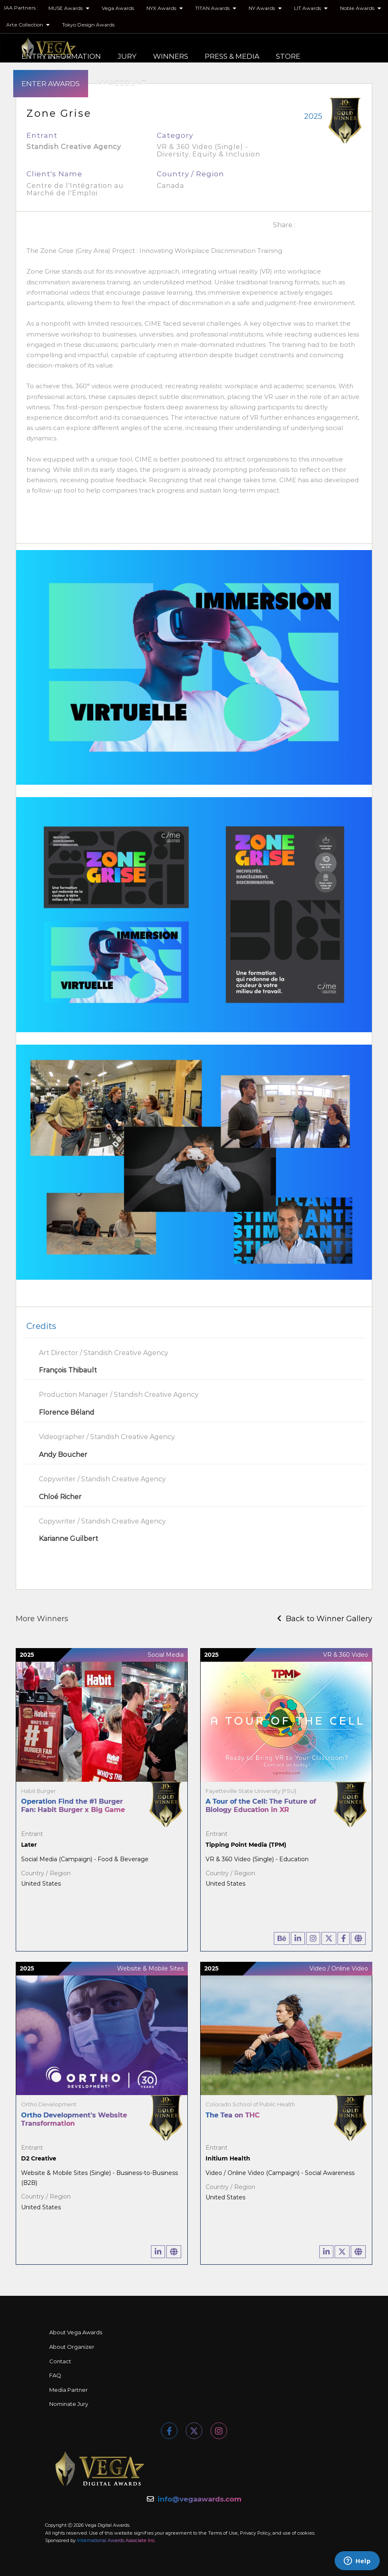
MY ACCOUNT (121, 83)
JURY (127, 56)
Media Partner (68, 2389)
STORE (288, 56)
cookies (305, 2533)
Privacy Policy (255, 2533)
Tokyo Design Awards (88, 25)
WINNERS (170, 56)
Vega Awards (118, 8)
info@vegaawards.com (200, 2499)
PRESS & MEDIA (232, 56)
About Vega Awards (75, 2332)
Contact (60, 2361)
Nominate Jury (68, 2404)
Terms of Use (223, 2533)
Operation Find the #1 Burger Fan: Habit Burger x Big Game (73, 1805)
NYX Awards (164, 8)
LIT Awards (311, 8)
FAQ (55, 2375)
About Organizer (71, 2346)
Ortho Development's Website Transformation (74, 2119)
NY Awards (265, 8)
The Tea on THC (233, 2115)
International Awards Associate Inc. (116, 2540)
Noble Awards (360, 8)
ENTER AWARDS (51, 83)
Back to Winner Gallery (324, 1618)
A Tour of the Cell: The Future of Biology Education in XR (261, 1805)
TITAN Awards (215, 8)
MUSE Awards (68, 8)
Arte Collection (28, 25)
